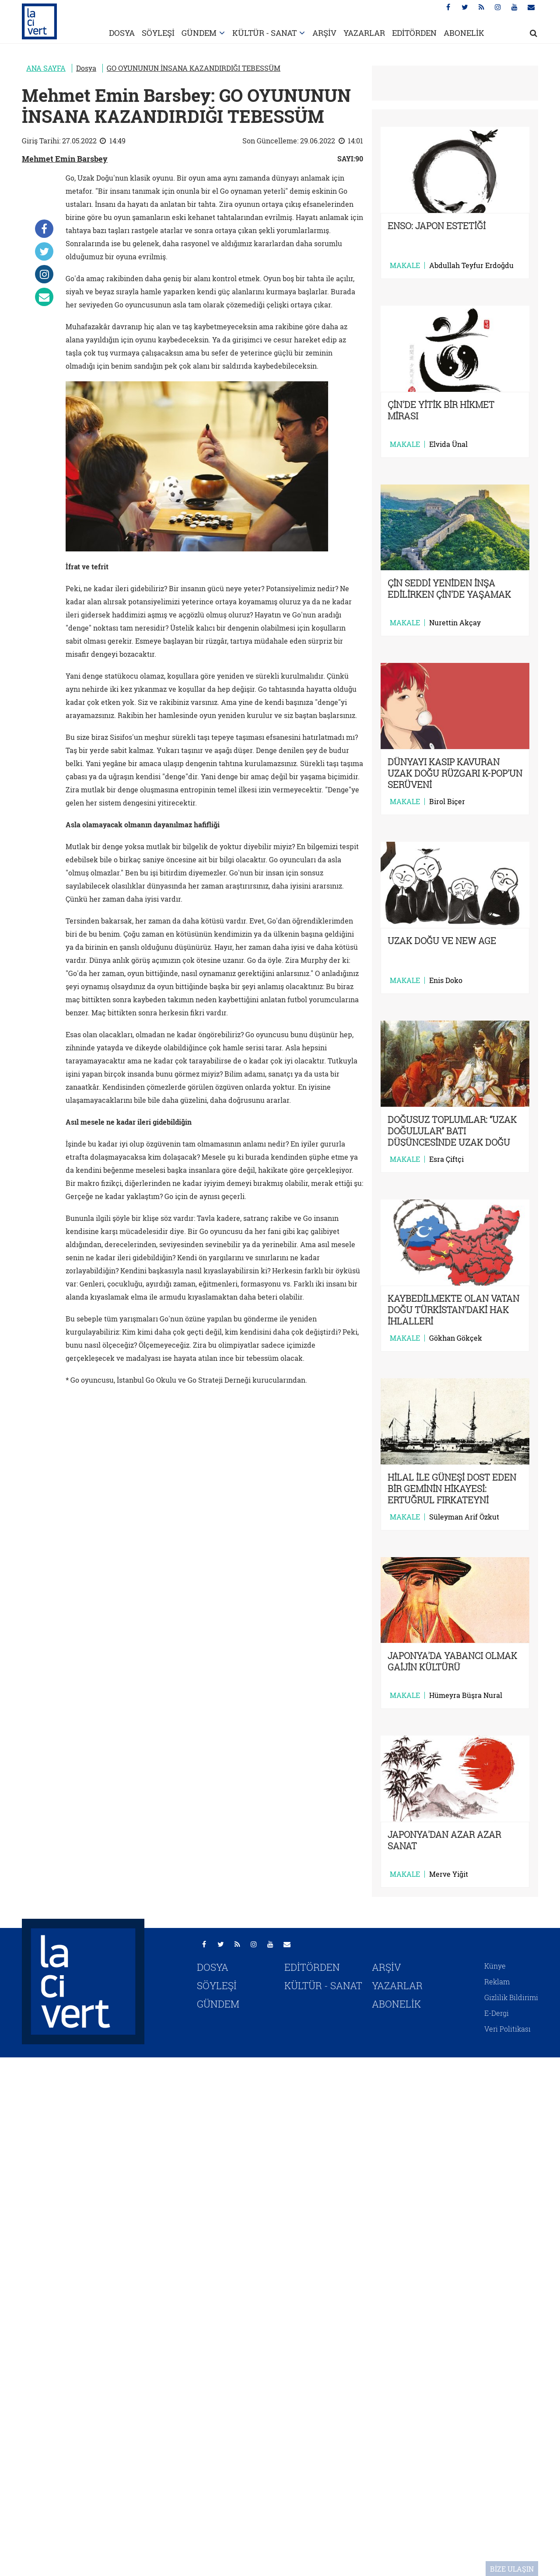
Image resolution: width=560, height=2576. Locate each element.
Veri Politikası (507, 2028)
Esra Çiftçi (446, 1159)
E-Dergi (496, 2013)
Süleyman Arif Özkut (464, 1516)
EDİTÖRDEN (414, 33)
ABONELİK (464, 33)
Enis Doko (445, 980)
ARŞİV (324, 33)
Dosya (86, 68)
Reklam (497, 1981)
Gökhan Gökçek (455, 1338)
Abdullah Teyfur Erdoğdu (471, 265)
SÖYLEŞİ (158, 33)
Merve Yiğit (448, 1874)
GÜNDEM (199, 33)
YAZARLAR (364, 33)
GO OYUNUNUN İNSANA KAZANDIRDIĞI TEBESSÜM (193, 68)
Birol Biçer (447, 801)
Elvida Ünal (448, 444)
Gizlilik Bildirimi (511, 1997)
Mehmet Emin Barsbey (65, 159)
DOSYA (122, 33)
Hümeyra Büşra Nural (465, 1695)
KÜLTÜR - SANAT (264, 33)
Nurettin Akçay (455, 622)
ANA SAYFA (46, 68)
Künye (495, 1965)
